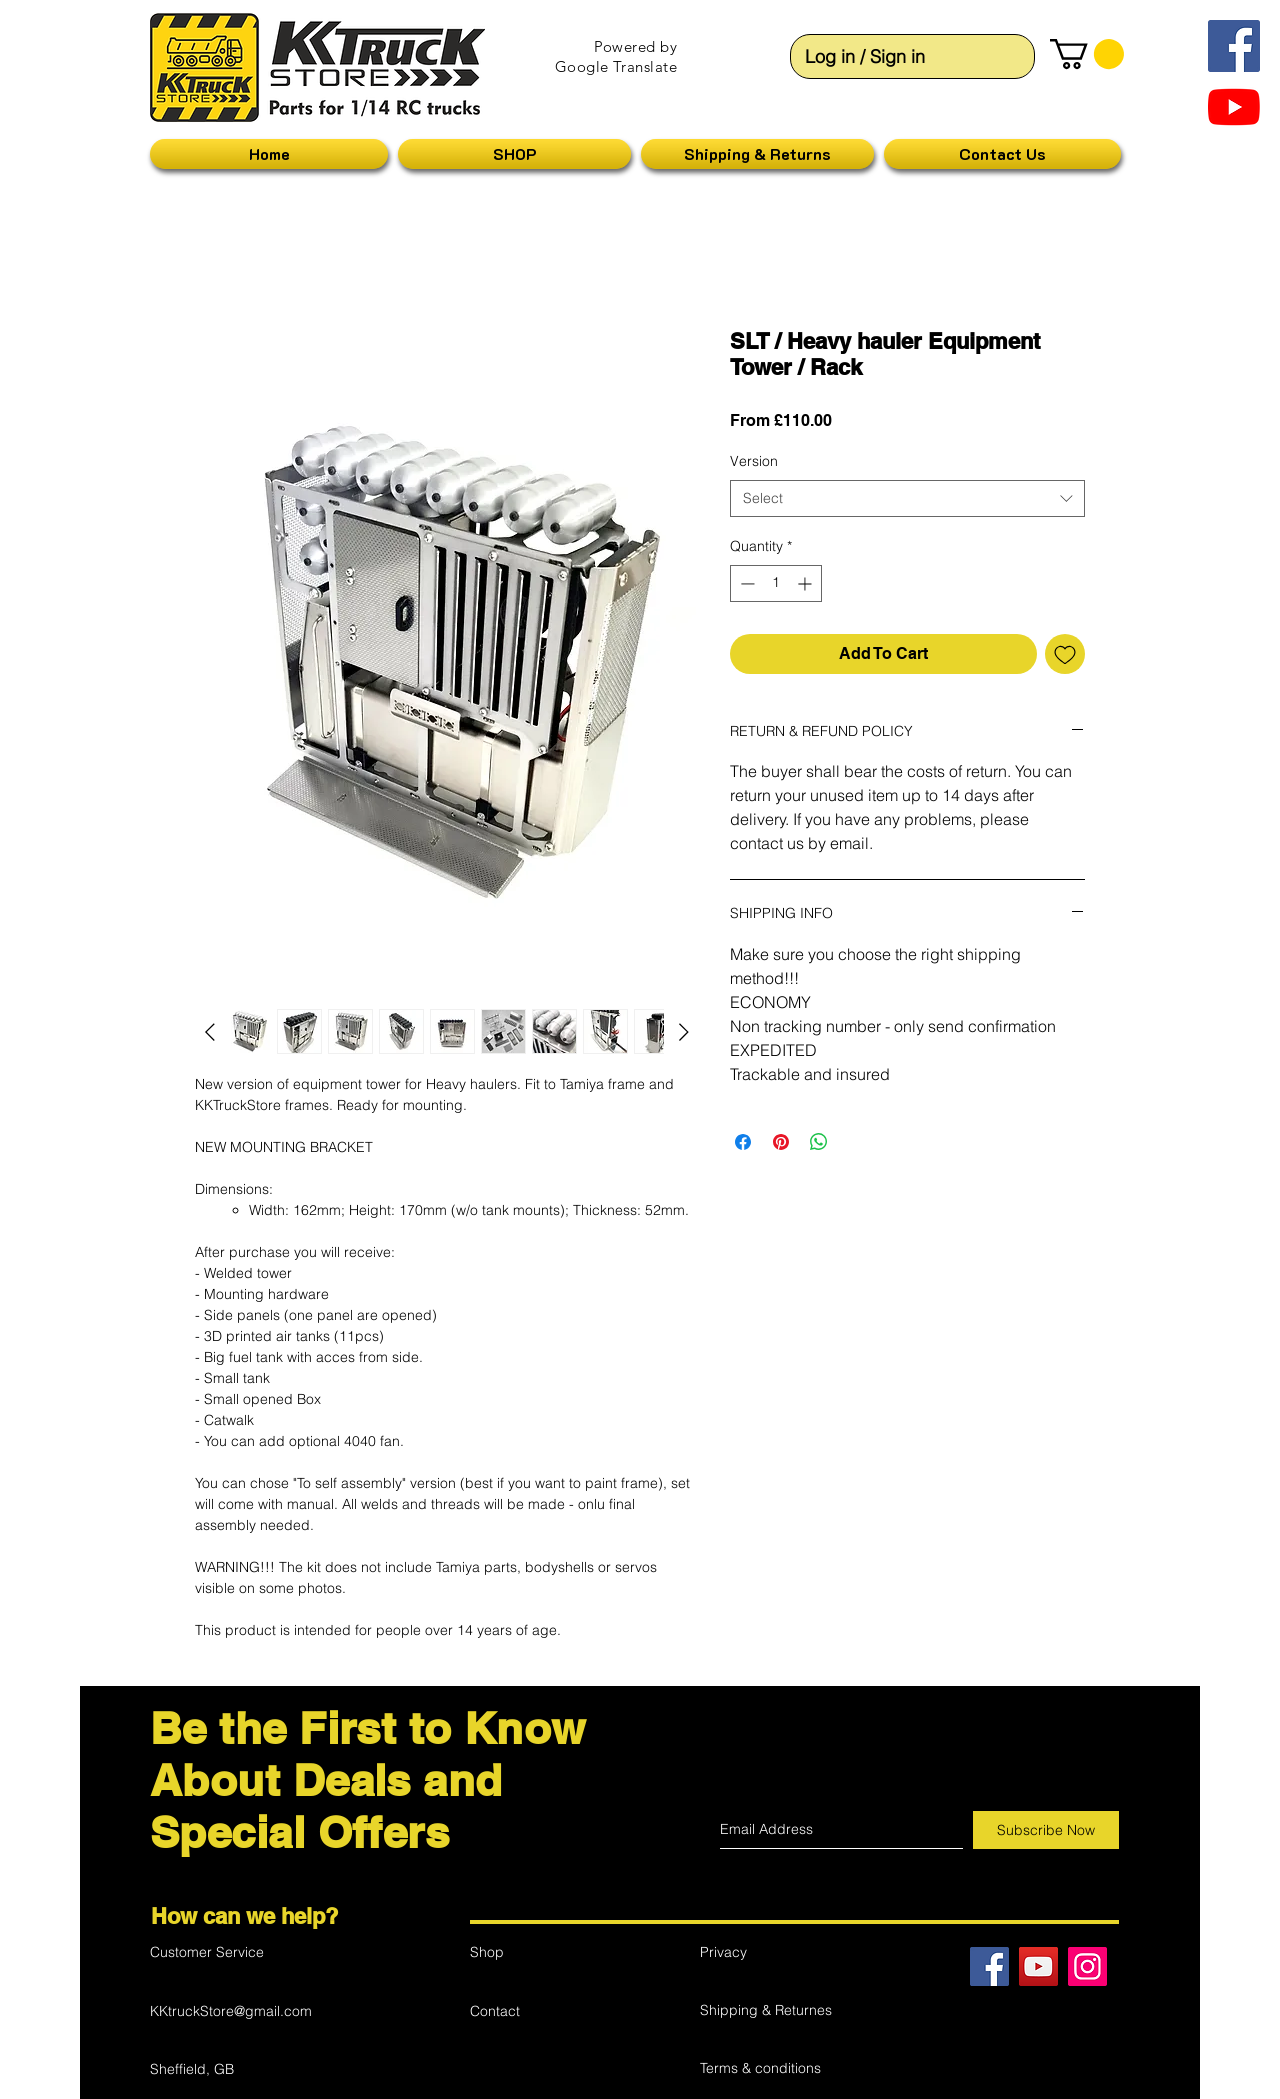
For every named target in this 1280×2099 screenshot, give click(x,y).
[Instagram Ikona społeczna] (1087, 1966)
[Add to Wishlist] (1065, 654)
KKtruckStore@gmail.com (231, 2011)
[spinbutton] (776, 583)
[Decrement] (745, 583)
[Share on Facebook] (743, 1142)
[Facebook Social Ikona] (1234, 46)
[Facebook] (989, 1966)
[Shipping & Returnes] (771, 2010)
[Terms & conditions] (771, 2068)
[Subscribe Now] (1046, 1830)
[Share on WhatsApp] (819, 1142)
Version (754, 461)
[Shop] (541, 1952)
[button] (1087, 54)
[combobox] (907, 499)
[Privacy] (771, 1952)
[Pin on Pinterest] (781, 1142)
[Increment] (806, 583)
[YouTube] (1234, 107)
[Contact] (541, 2011)
